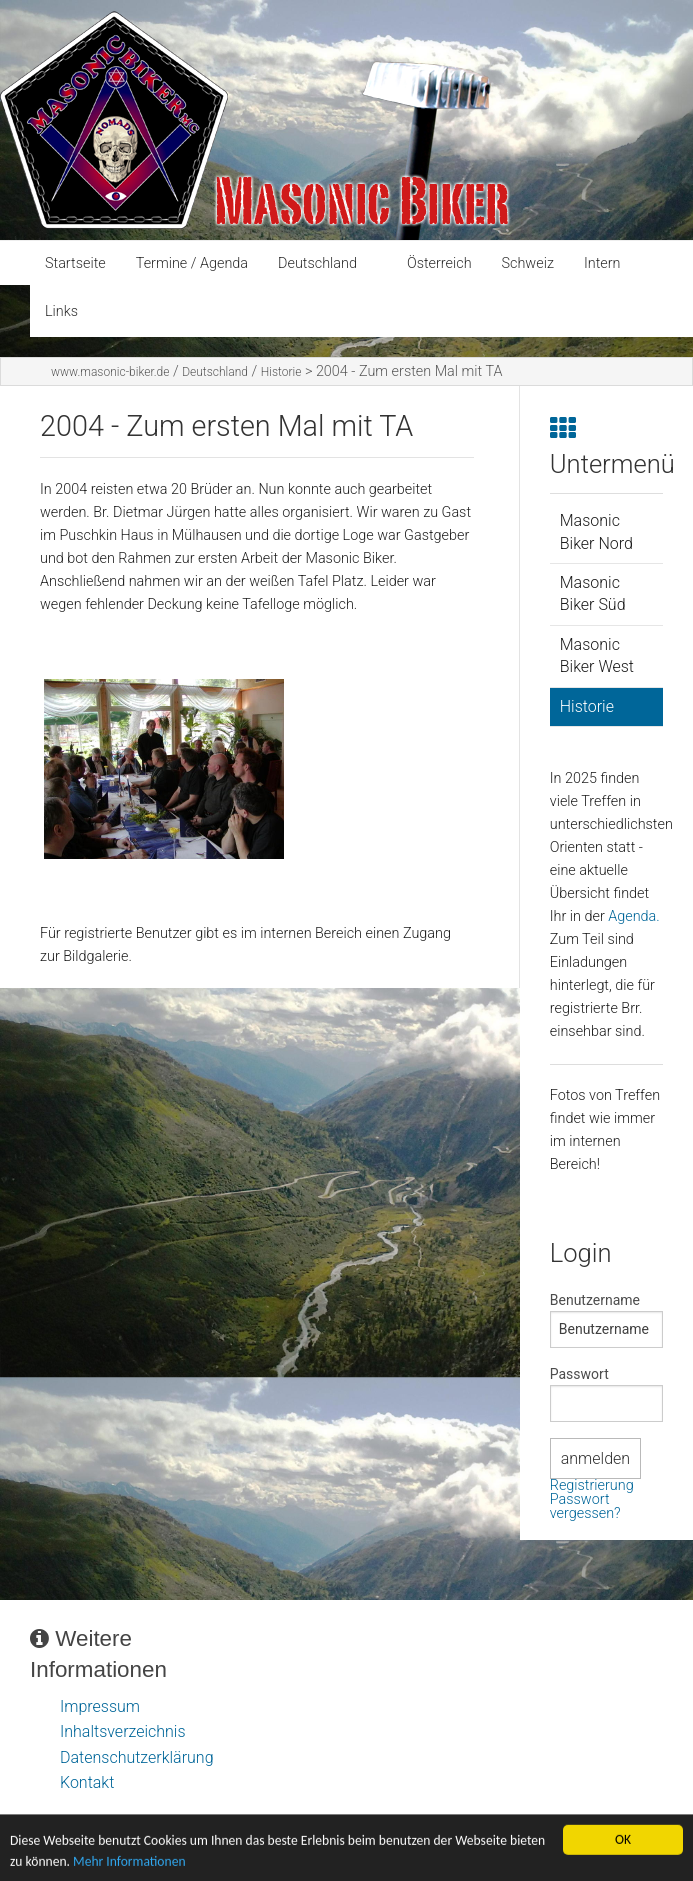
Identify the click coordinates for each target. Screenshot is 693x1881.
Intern (602, 263)
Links (61, 311)
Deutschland (317, 263)
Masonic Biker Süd (593, 593)
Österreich (439, 263)
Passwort (579, 1374)
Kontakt (87, 1782)
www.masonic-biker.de (110, 372)
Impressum (100, 1706)
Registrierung (592, 1485)
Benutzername (595, 1300)
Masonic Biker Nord (596, 531)
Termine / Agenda (192, 263)
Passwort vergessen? (585, 1506)
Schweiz (528, 263)
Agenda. (633, 916)
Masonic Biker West (597, 655)
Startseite (75, 263)
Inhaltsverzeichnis (123, 1731)
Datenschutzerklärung (137, 1757)
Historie (281, 372)
